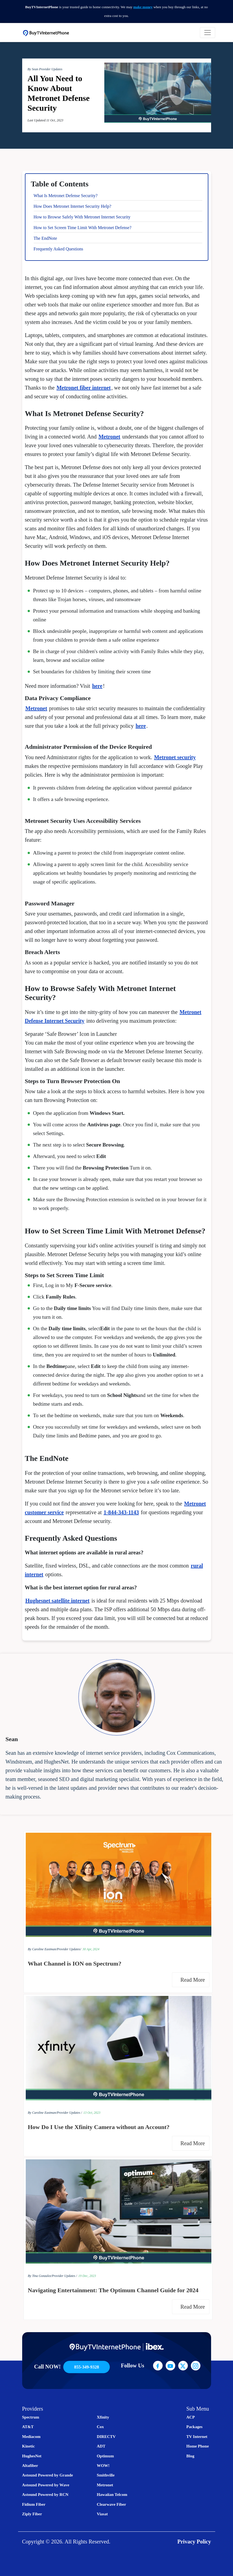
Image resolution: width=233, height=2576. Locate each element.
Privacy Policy (194, 2542)
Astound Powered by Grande (47, 2475)
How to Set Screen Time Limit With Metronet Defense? (82, 227)
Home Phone (197, 2446)
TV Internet (197, 2436)
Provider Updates (50, 69)
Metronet (109, 437)
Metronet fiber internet (83, 388)
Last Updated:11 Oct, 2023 (45, 120)
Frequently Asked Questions (58, 249)
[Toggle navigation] (207, 32)
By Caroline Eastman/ (42, 1949)
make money (143, 7)
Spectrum (30, 2417)
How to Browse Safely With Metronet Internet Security (82, 217)
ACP (190, 2417)
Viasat (102, 2514)
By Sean (33, 69)
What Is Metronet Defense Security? (66, 195)
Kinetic (28, 2446)
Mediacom (31, 2436)
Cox (100, 2427)
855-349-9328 (86, 2367)
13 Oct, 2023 (91, 2113)
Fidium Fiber (33, 2504)
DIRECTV (106, 2436)
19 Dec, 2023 (87, 2276)
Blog (190, 2456)
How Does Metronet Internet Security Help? (72, 206)
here (97, 686)
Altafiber (30, 2465)
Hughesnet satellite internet (57, 1601)
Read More (194, 1980)
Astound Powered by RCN (45, 2494)
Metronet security (175, 757)
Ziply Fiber (32, 2514)
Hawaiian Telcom (112, 2494)
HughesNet (32, 2456)
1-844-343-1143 (121, 1512)
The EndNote (45, 238)
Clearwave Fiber (111, 2504)
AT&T (28, 2427)
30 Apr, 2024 (90, 1949)
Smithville (105, 2475)
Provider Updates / (69, 2113)
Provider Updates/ (69, 1949)
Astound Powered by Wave (45, 2485)
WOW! (103, 2465)
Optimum (105, 2456)
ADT (101, 2446)
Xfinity (103, 2417)
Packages (194, 2427)
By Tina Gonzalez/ (40, 2276)
